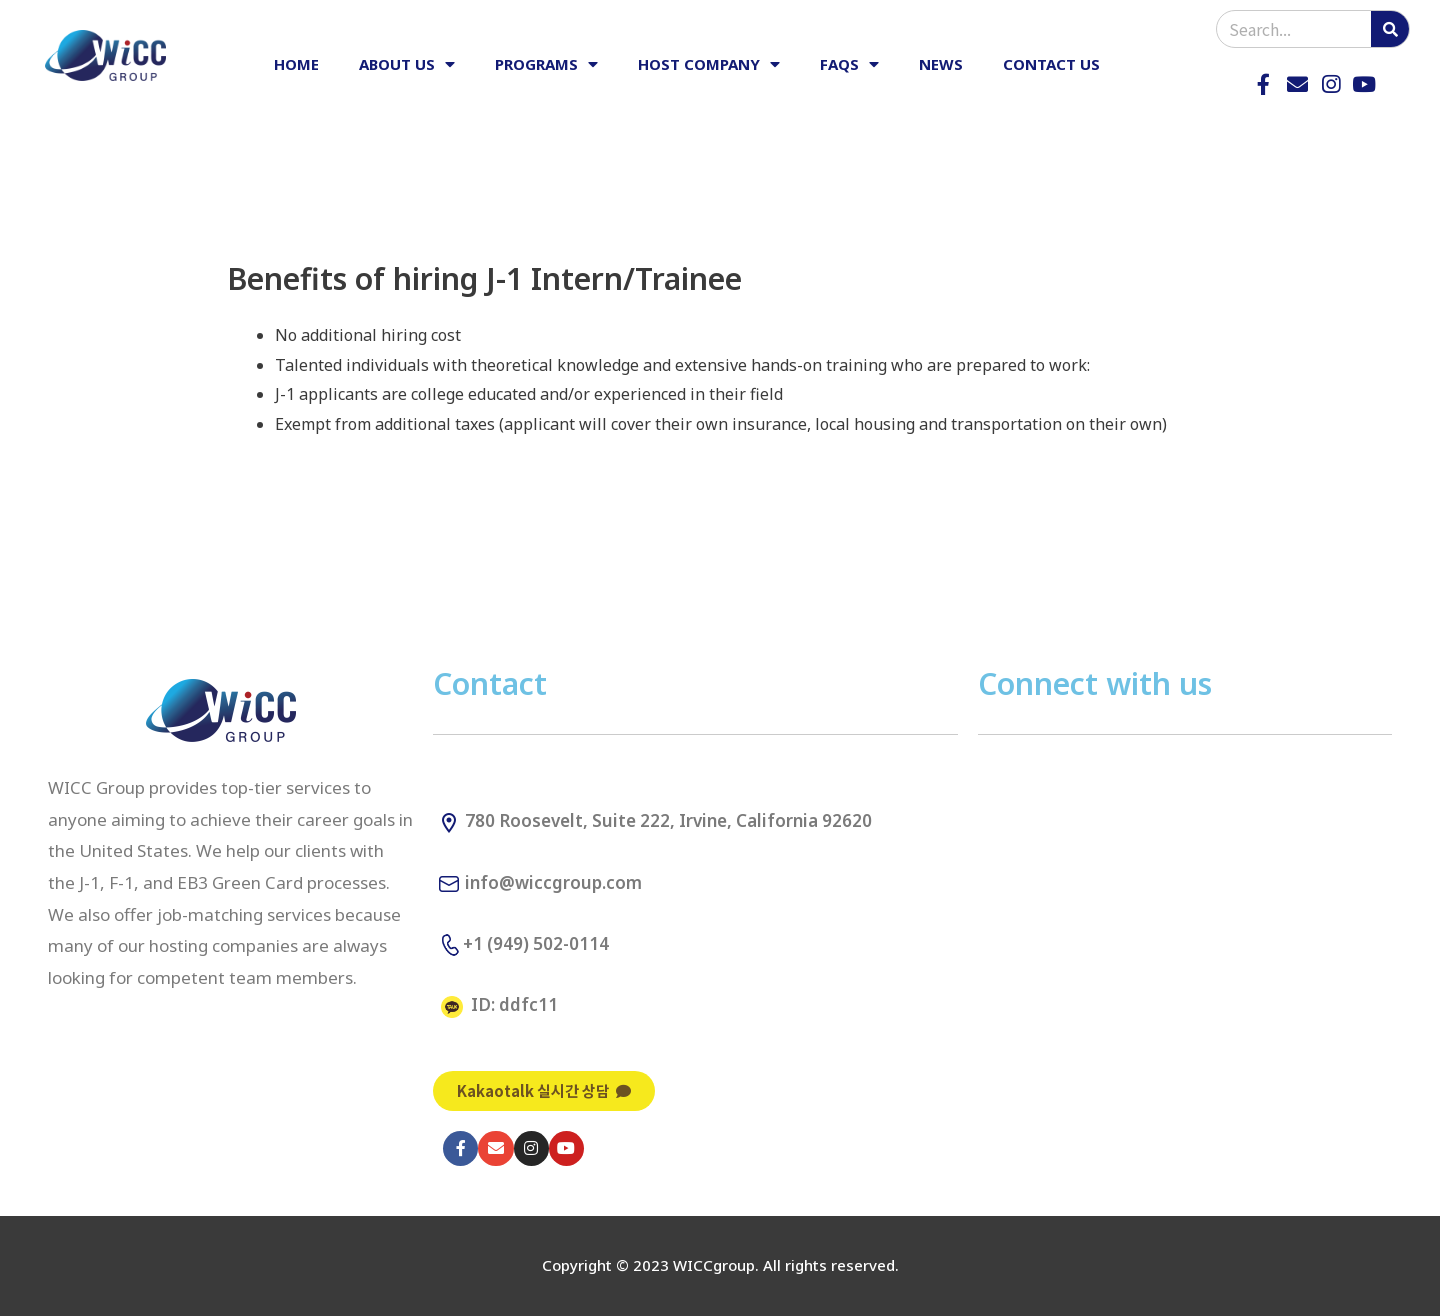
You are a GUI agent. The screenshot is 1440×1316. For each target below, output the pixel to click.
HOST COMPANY (709, 64)
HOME (296, 64)
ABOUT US (407, 64)
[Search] (1390, 29)
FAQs (849, 64)
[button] (544, 1091)
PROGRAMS (546, 64)
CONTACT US (1051, 64)
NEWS (941, 64)
